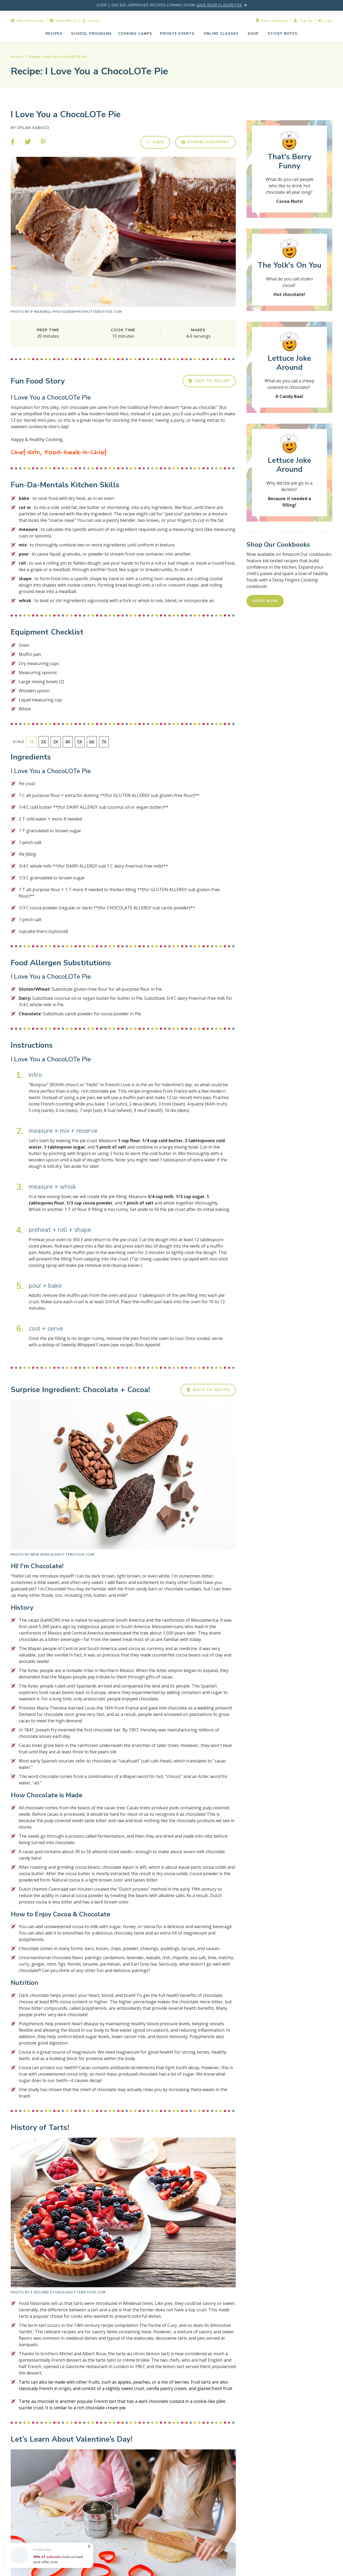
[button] (177, 33)
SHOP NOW (265, 600)
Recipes (54, 33)
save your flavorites (219, 5)
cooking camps (135, 33)
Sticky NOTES (282, 33)
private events (177, 33)
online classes (221, 33)
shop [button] (253, 33)
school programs (91, 33)
